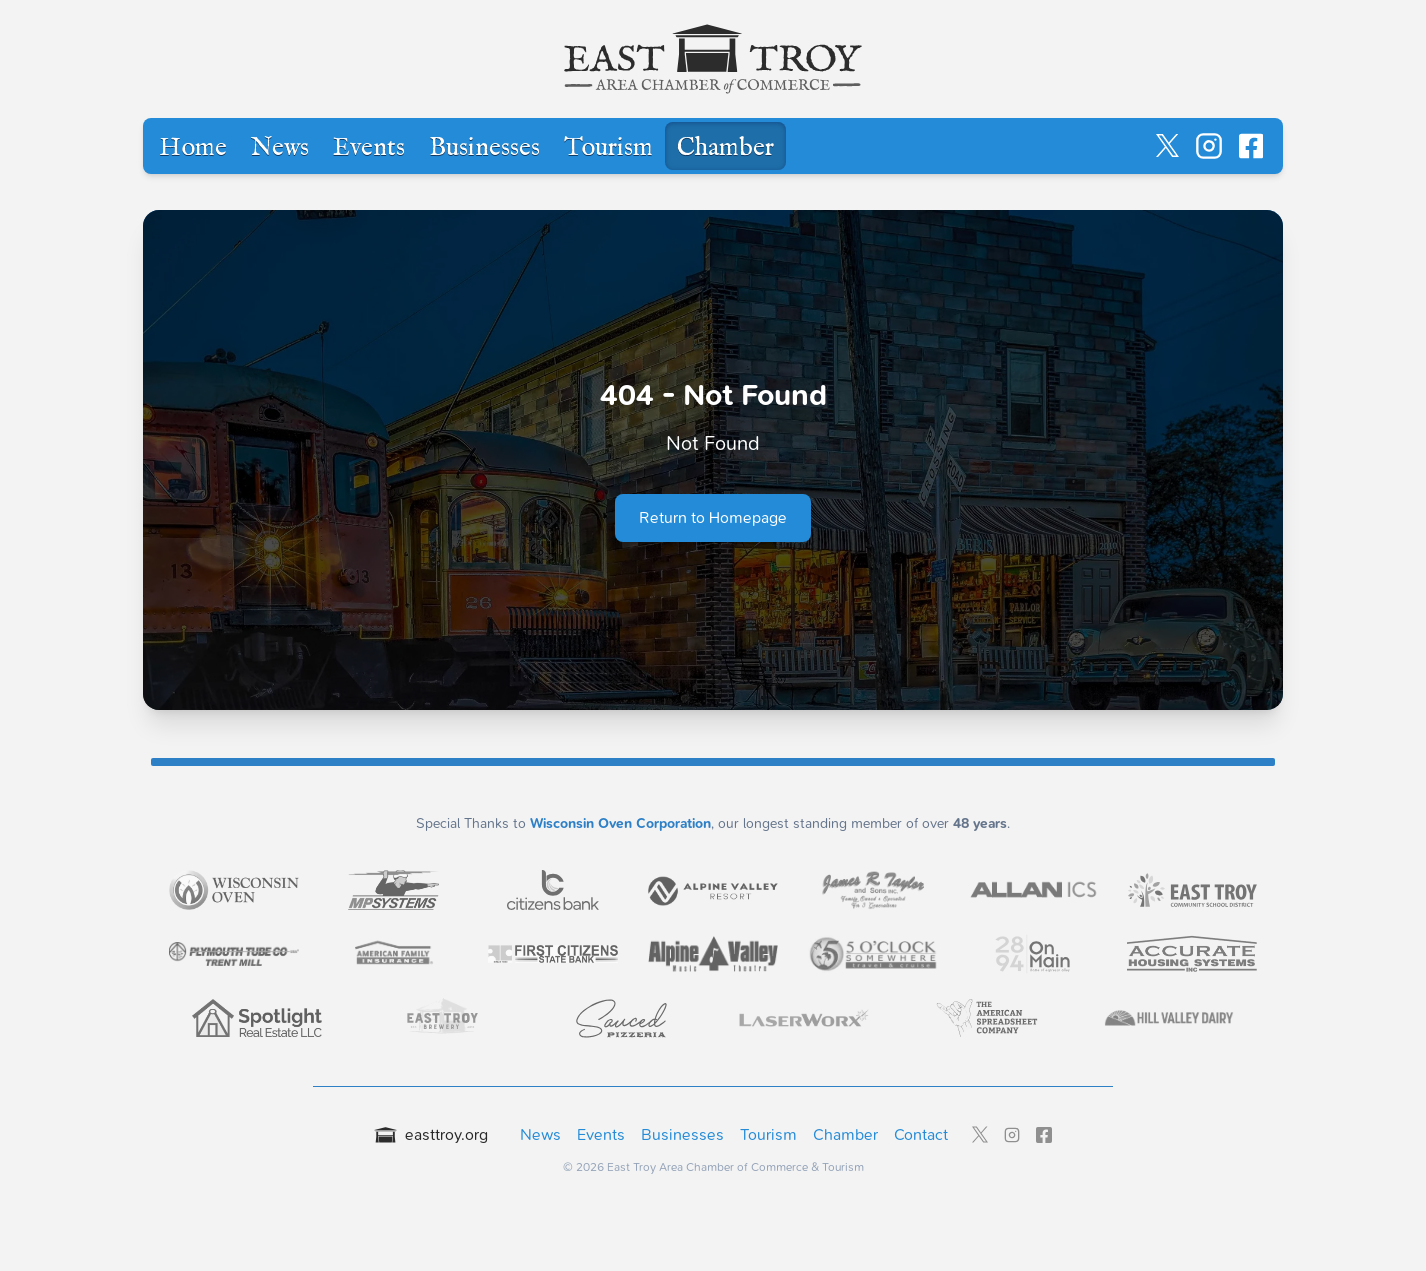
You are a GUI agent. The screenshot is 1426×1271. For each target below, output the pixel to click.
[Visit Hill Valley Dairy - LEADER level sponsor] (1169, 1018)
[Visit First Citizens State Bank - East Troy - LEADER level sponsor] (553, 953)
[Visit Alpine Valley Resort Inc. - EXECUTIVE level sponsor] (713, 889)
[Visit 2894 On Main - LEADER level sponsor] (1033, 954)
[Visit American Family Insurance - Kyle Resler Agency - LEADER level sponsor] (394, 954)
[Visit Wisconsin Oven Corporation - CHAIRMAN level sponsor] (234, 890)
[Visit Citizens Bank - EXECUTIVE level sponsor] (553, 890)
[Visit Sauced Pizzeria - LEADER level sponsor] (622, 1018)
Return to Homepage (713, 517)
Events (369, 148)
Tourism (608, 148)
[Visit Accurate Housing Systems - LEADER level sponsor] (1192, 954)
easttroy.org (431, 1134)
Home (193, 148)
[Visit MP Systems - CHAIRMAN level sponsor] (394, 890)
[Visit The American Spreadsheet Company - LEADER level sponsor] (987, 1018)
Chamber (725, 148)
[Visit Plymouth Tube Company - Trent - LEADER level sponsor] (234, 954)
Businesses (484, 148)
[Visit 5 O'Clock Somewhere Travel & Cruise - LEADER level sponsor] (873, 954)
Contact (921, 1134)
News (280, 148)
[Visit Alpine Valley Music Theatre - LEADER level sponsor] (713, 954)
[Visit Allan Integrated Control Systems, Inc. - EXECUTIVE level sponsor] (1033, 890)
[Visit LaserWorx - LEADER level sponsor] (804, 1018)
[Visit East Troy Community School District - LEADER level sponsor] (1192, 890)
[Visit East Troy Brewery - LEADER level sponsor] (439, 1018)
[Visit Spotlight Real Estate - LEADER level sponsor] (257, 1018)
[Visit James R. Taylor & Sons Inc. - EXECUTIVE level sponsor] (873, 890)
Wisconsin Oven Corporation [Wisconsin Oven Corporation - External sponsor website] (620, 823)
